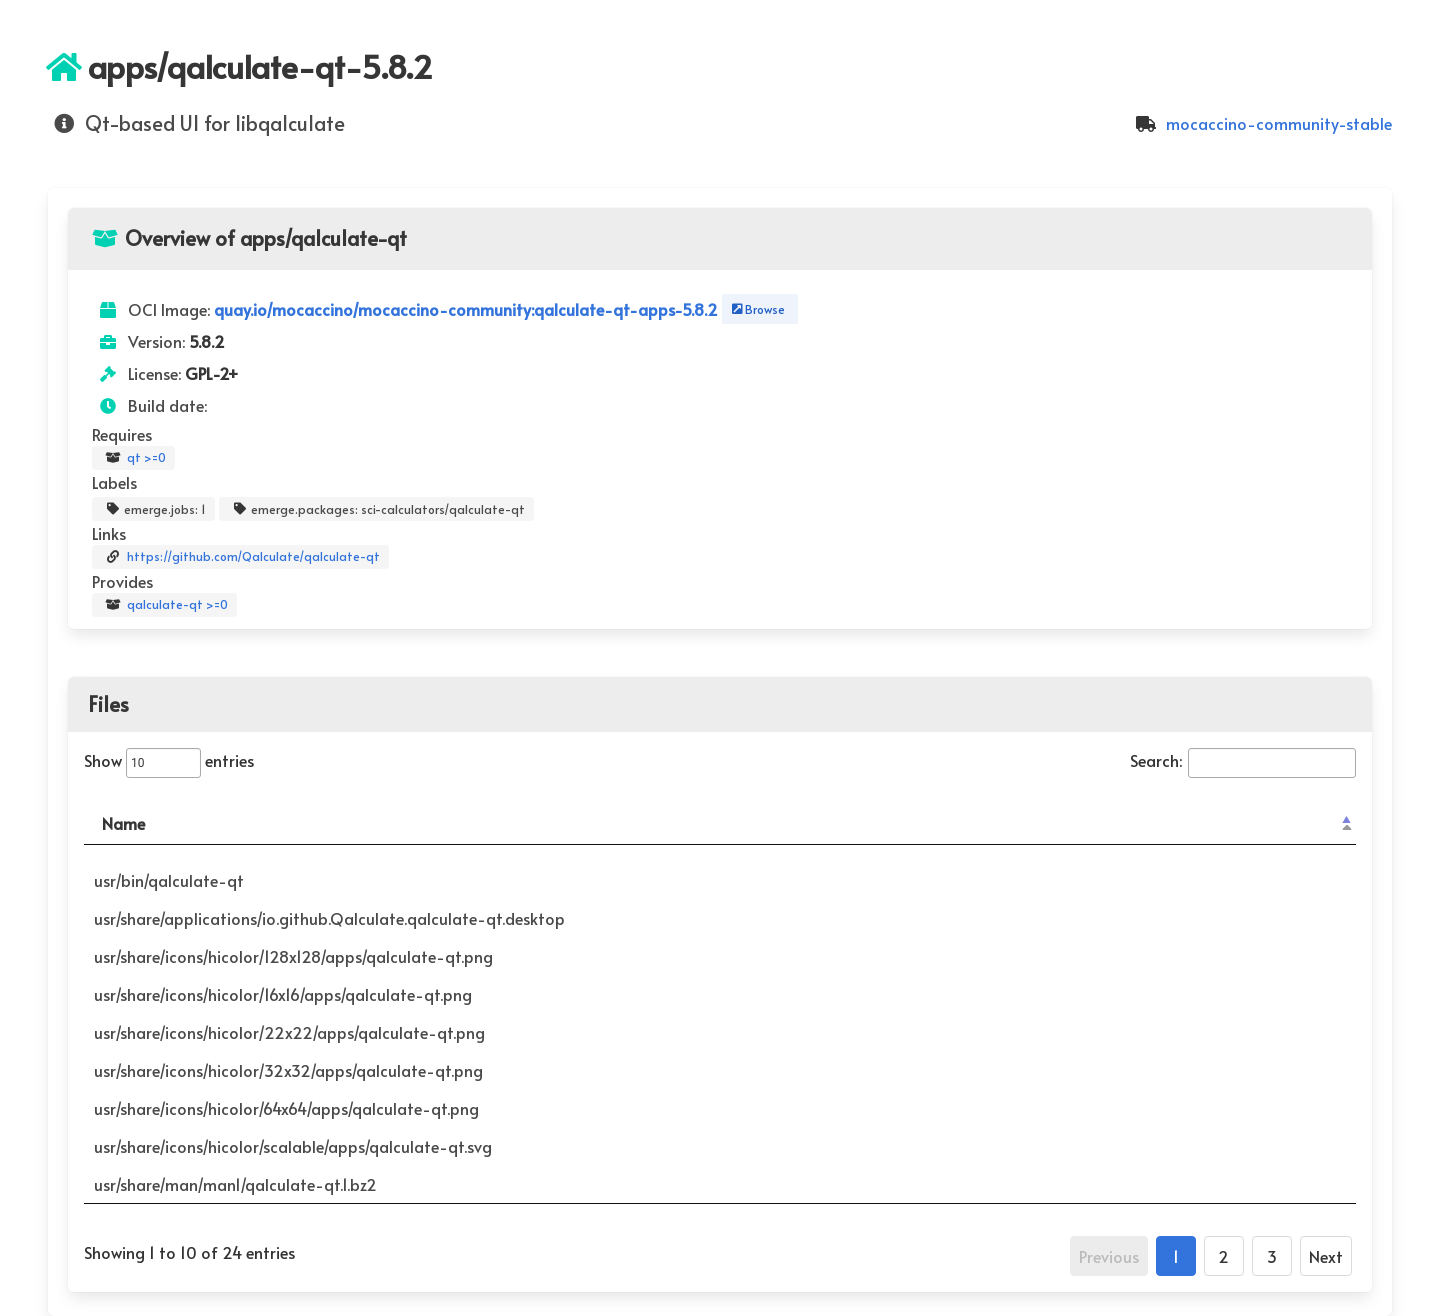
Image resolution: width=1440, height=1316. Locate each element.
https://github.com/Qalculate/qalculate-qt (240, 557)
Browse (756, 309)
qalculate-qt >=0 (164, 605)
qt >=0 (133, 458)
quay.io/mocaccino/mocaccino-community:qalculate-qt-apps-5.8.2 (468, 309)
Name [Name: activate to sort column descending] (123, 823)
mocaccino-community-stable (1261, 123)
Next (1326, 1256)
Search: (1243, 760)
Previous (1109, 1256)
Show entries (169, 760)
